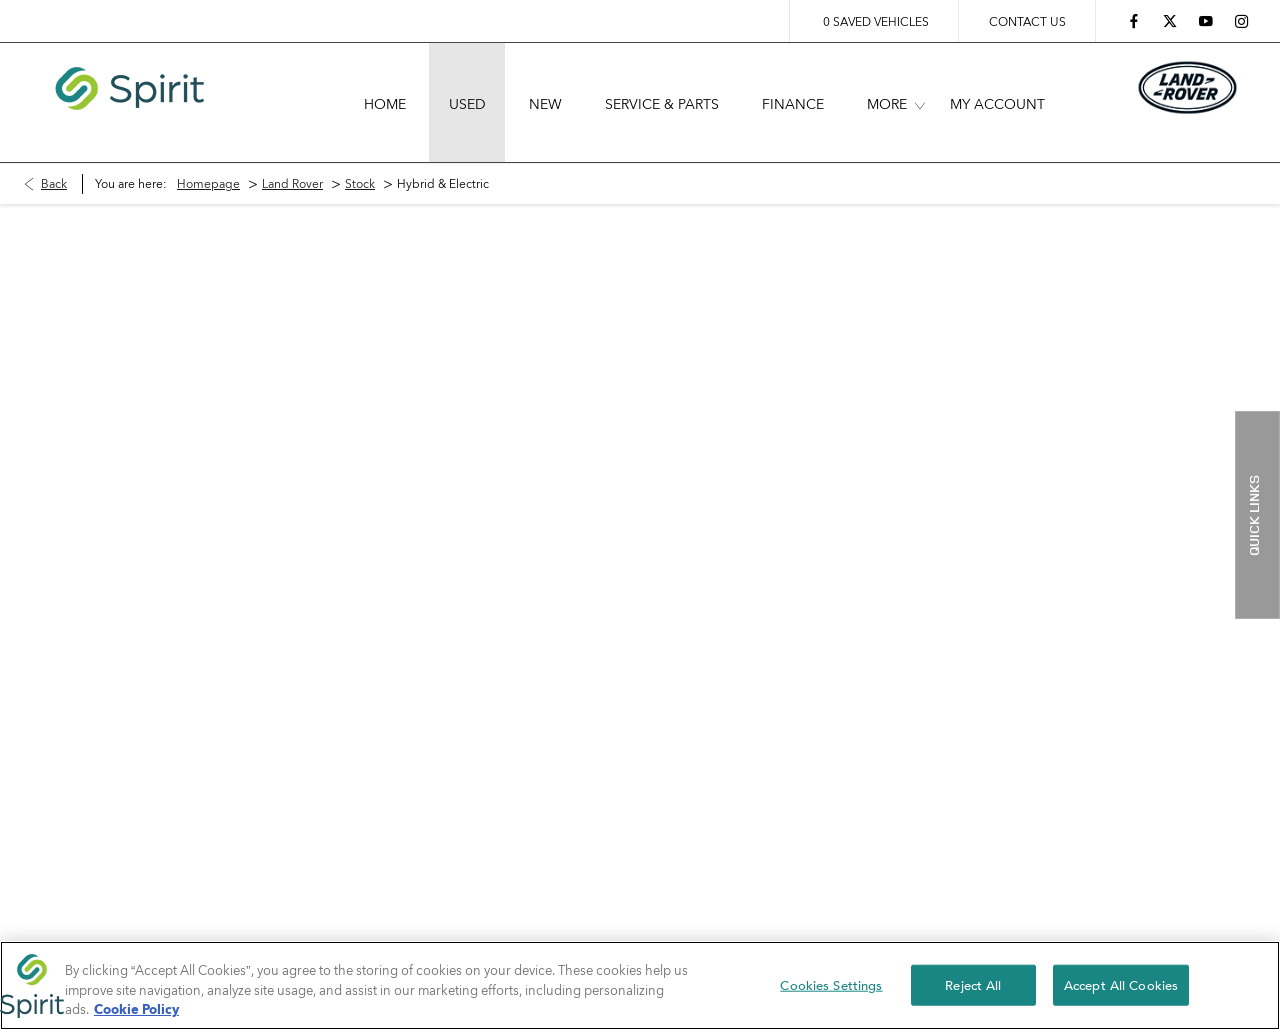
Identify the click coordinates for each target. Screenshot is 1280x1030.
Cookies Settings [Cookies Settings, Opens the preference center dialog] (831, 984)
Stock (360, 155)
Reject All (973, 984)
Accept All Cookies (1121, 984)
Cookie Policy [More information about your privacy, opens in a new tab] (136, 1009)
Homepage (208, 155)
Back (54, 155)
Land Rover (292, 155)
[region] (640, 985)
